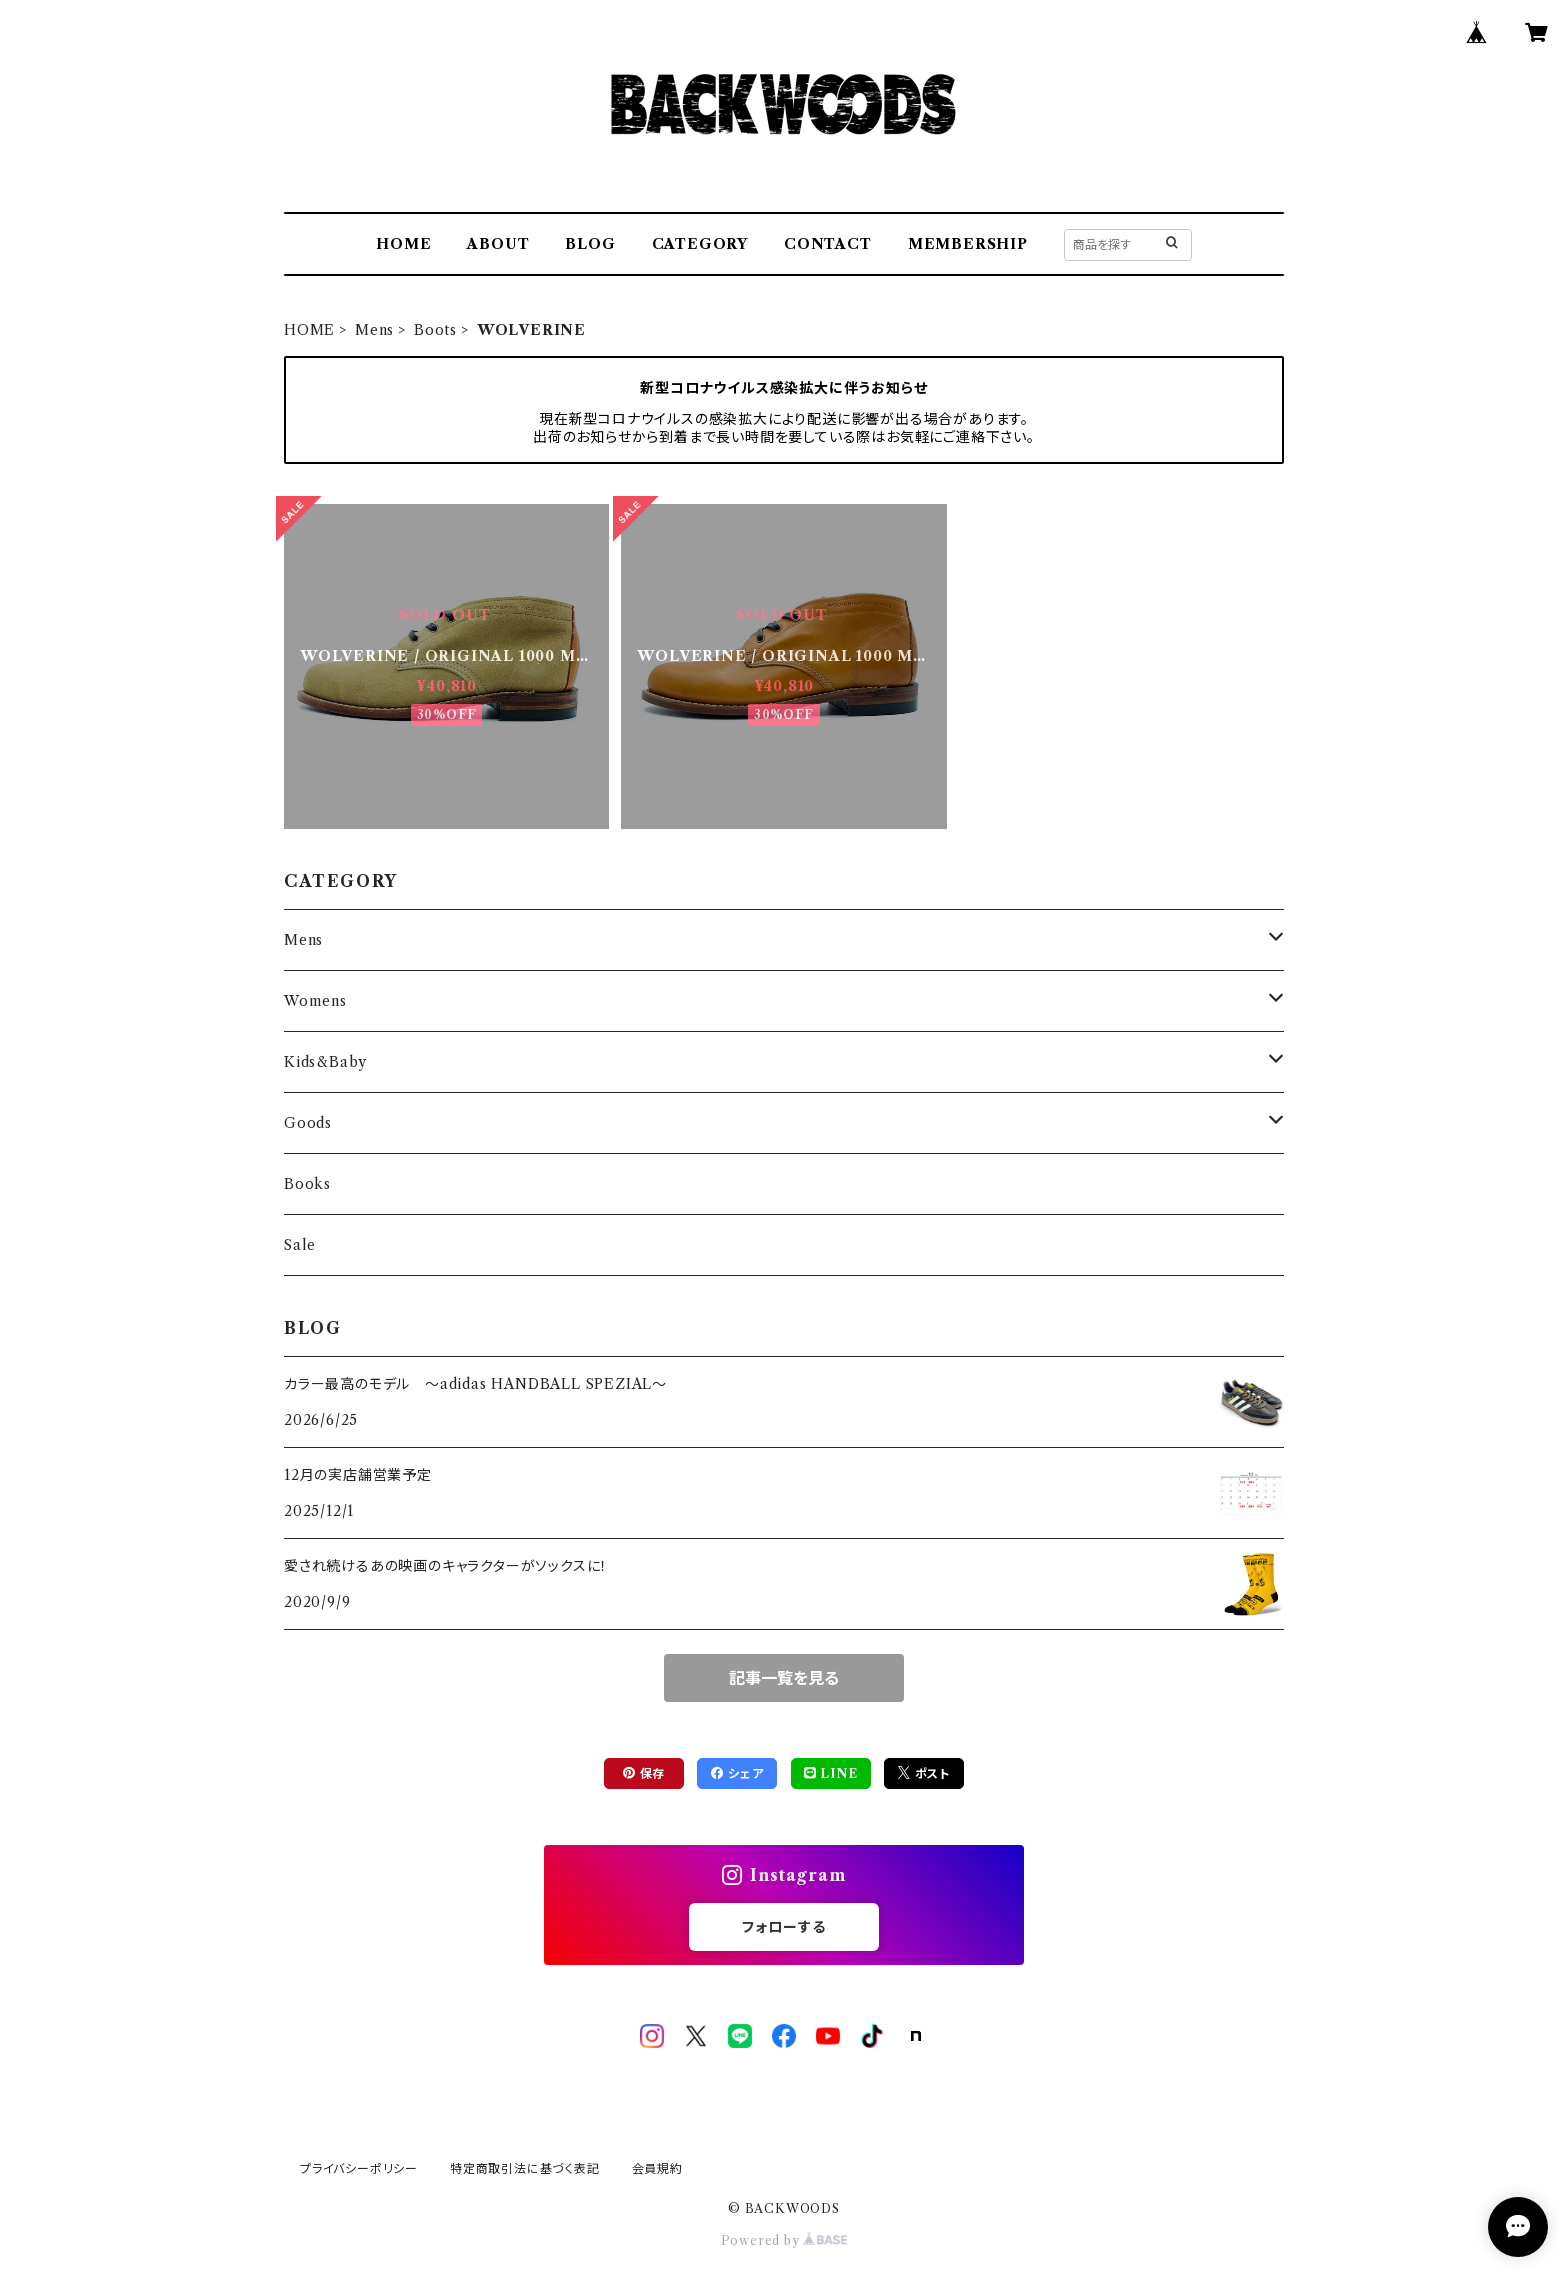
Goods (308, 1123)
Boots (435, 330)
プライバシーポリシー (359, 2168)
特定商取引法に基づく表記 (525, 2168)
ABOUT (498, 244)
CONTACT (828, 244)
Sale (300, 1245)
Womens (315, 1001)
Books (307, 1184)
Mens (374, 330)
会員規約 (657, 2168)
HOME (403, 244)
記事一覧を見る (784, 1678)
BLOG (590, 244)
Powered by (784, 2240)
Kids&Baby (325, 1062)
